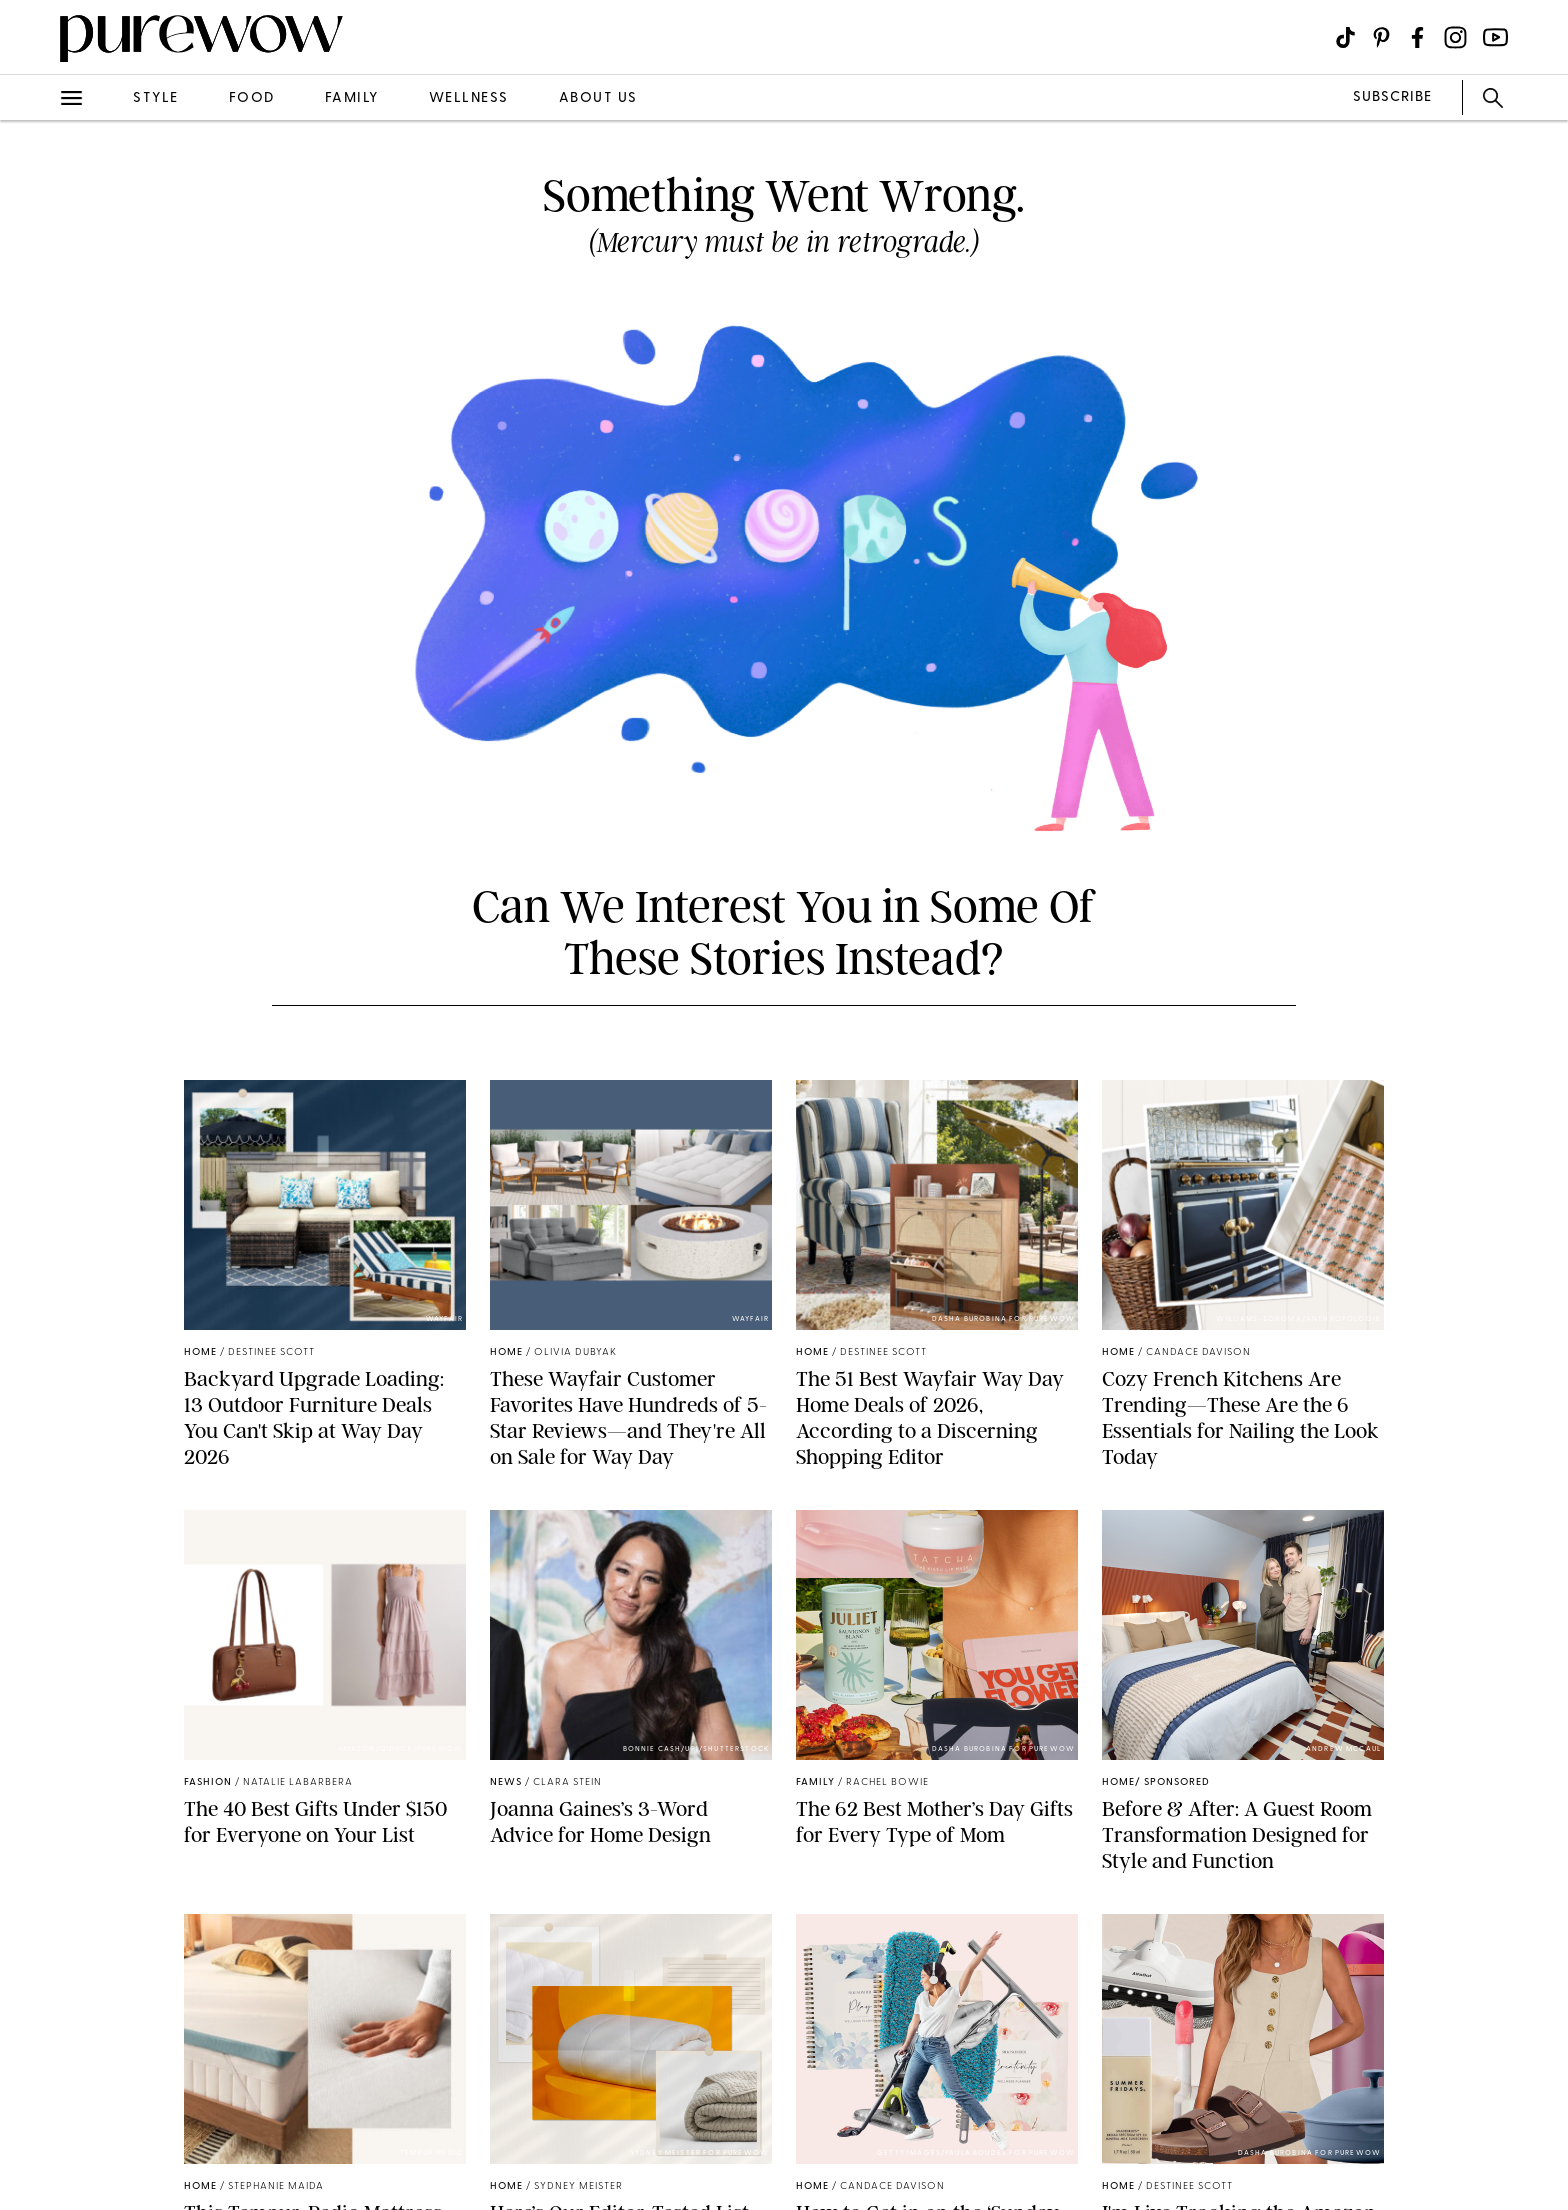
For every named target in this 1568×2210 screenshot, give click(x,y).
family (352, 98)
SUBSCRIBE (1392, 97)
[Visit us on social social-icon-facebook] (1417, 37)
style (156, 98)
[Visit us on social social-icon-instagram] (1455, 37)
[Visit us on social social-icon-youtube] (1495, 37)
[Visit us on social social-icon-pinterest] (1381, 37)
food (252, 98)
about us (598, 98)
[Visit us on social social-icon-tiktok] (1345, 37)
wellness (469, 98)
